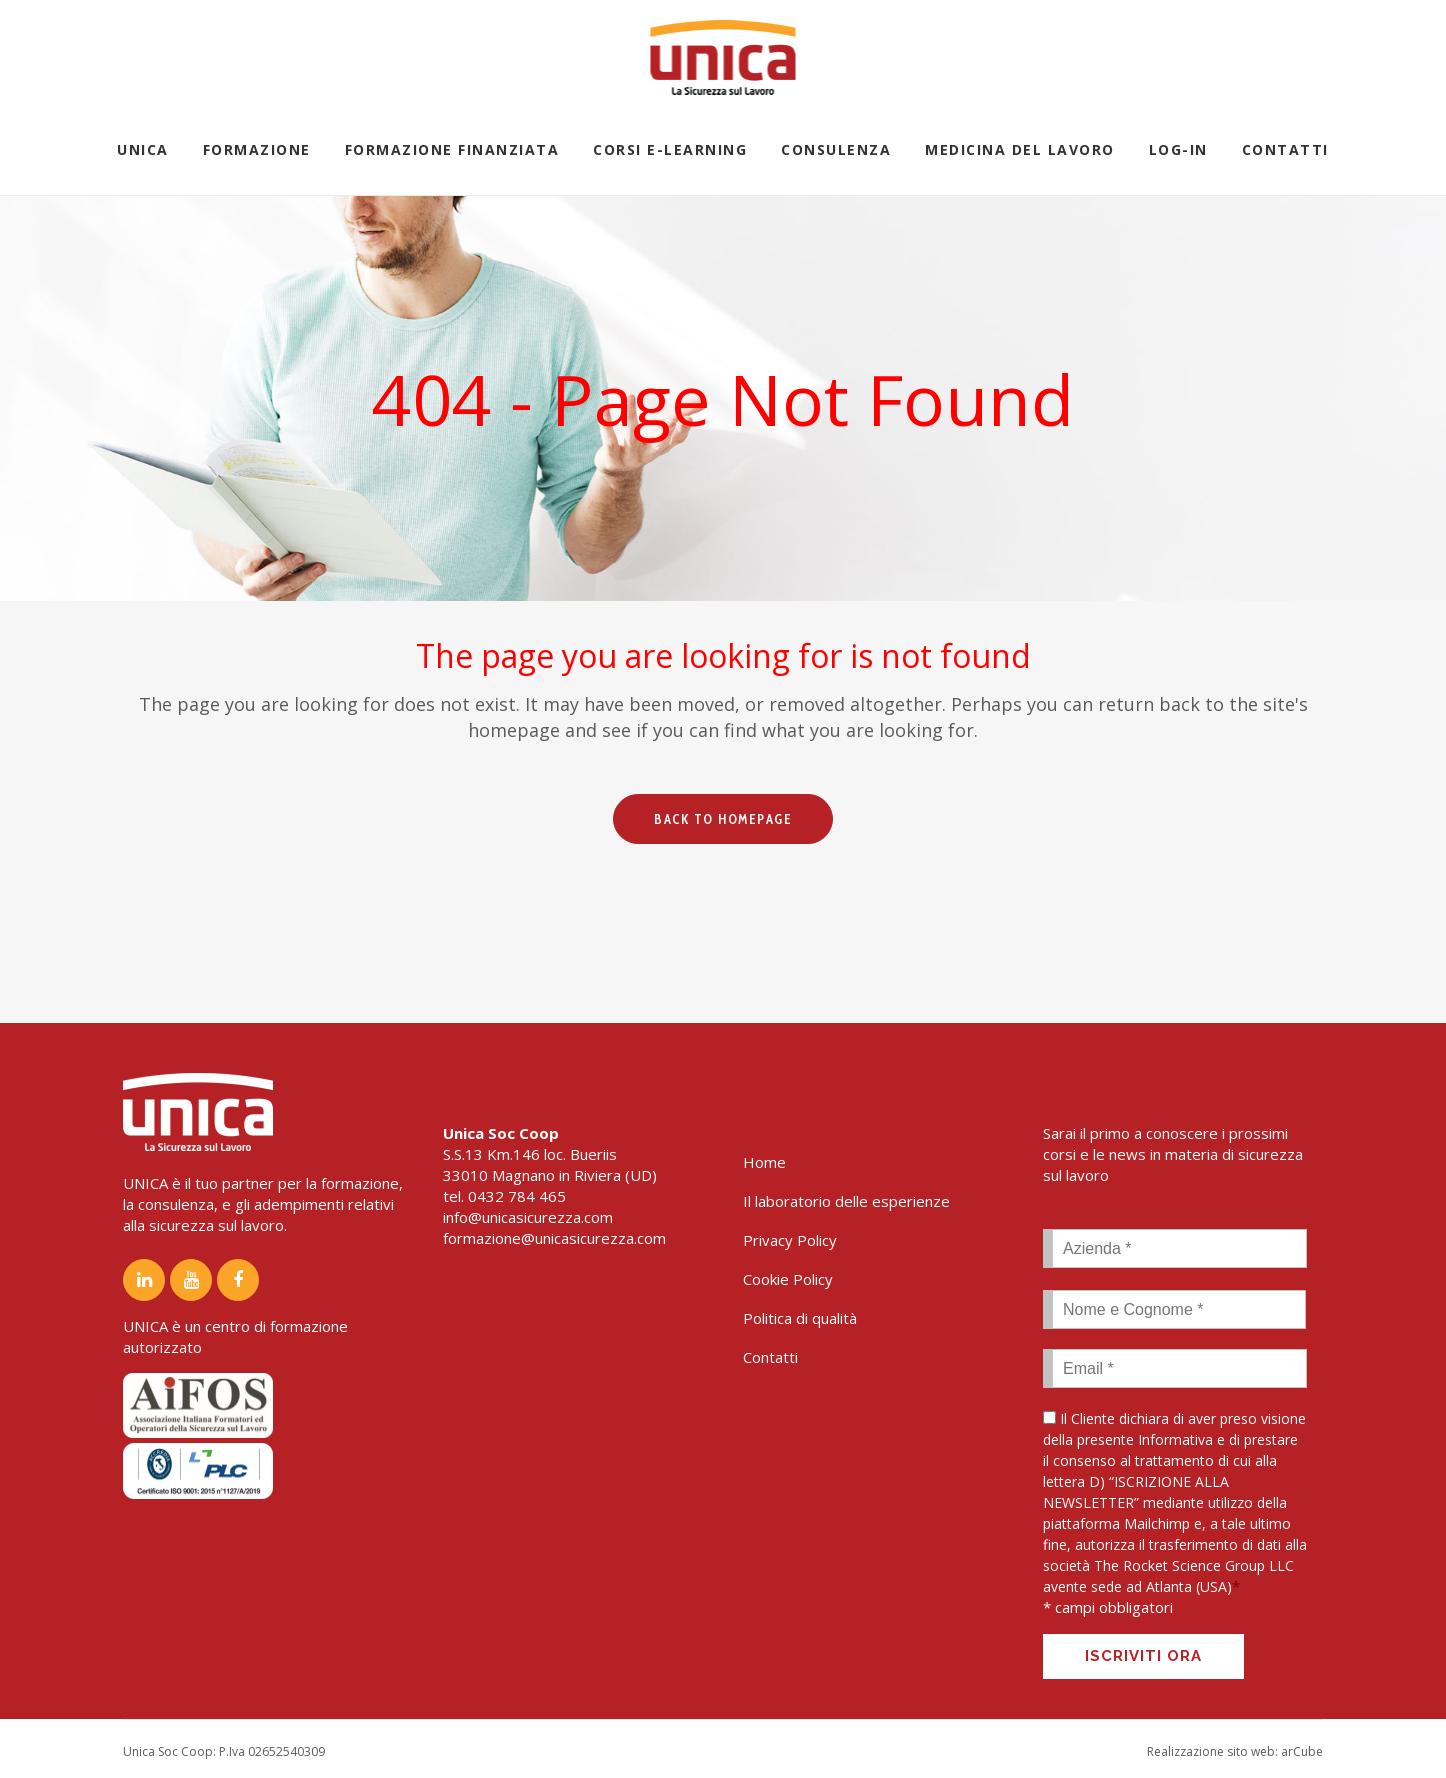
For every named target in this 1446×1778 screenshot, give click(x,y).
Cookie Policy (788, 1279)
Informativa (1175, 1439)
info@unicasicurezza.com (528, 1217)
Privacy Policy (790, 1240)
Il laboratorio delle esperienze (846, 1201)
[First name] (1174, 1309)
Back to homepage (723, 819)
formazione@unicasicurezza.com (554, 1238)
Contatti (770, 1357)
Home (764, 1162)
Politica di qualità (800, 1318)
